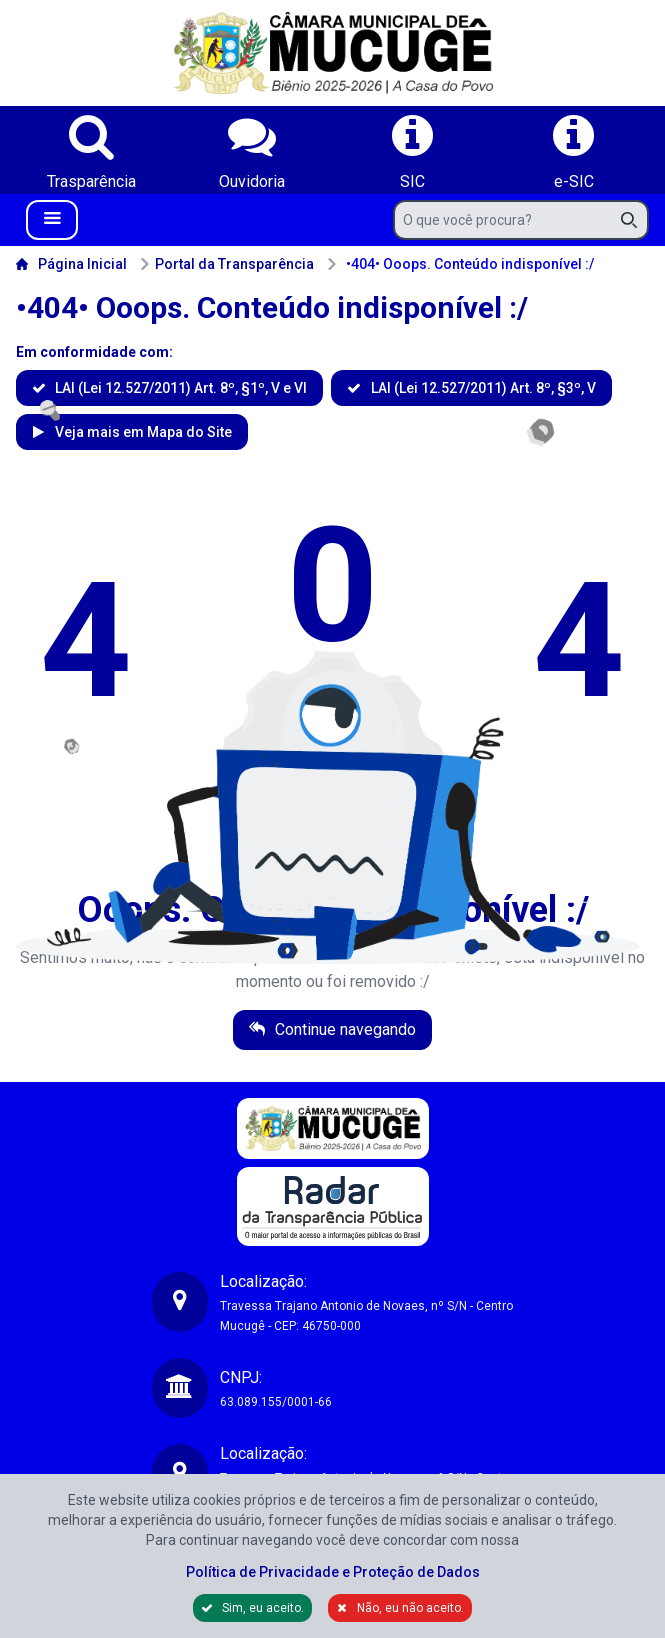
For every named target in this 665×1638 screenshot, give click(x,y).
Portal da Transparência (226, 264)
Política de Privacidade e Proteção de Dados (333, 1572)
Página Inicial (71, 264)
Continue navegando (343, 1029)
